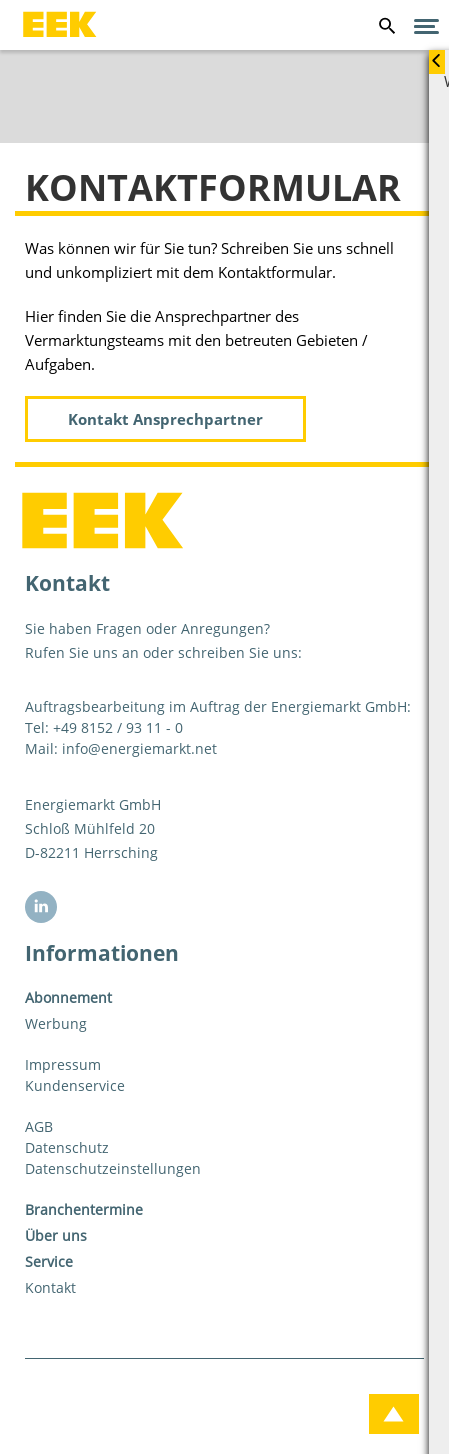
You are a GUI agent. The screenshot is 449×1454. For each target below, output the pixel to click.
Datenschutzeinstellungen (113, 1168)
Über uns (56, 1235)
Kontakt (50, 1287)
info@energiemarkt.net (139, 748)
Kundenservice (75, 1085)
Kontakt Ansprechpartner (165, 419)
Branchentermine (84, 1209)
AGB (39, 1126)
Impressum (63, 1064)
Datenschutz (67, 1147)
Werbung (56, 1023)
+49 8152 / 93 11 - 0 (118, 727)
